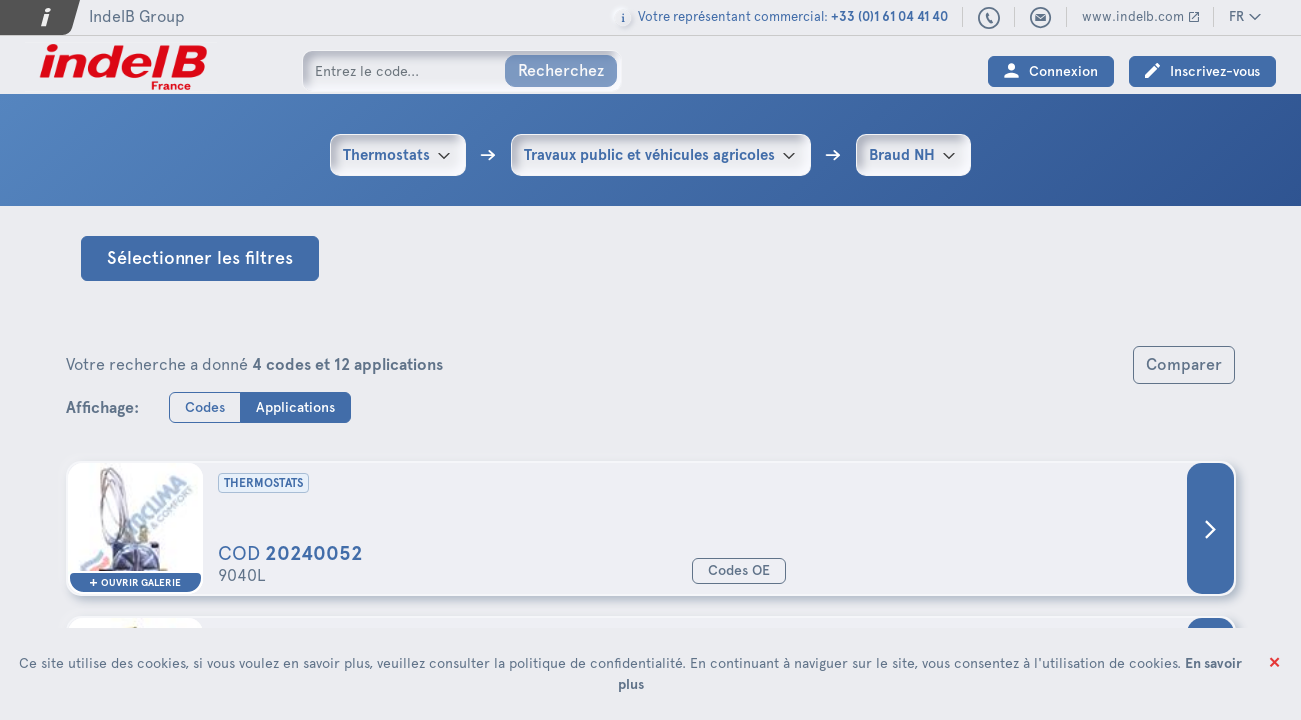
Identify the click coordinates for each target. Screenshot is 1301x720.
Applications (295, 406)
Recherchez (561, 70)
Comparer (1184, 364)
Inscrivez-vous (1215, 71)
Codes (205, 406)
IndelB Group (137, 16)
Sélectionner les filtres (200, 258)
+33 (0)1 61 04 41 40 (989, 19)
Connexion (1063, 71)
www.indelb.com (1133, 16)
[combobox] (398, 155)
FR (1236, 16)
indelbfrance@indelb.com (1041, 18)
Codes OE (739, 570)
